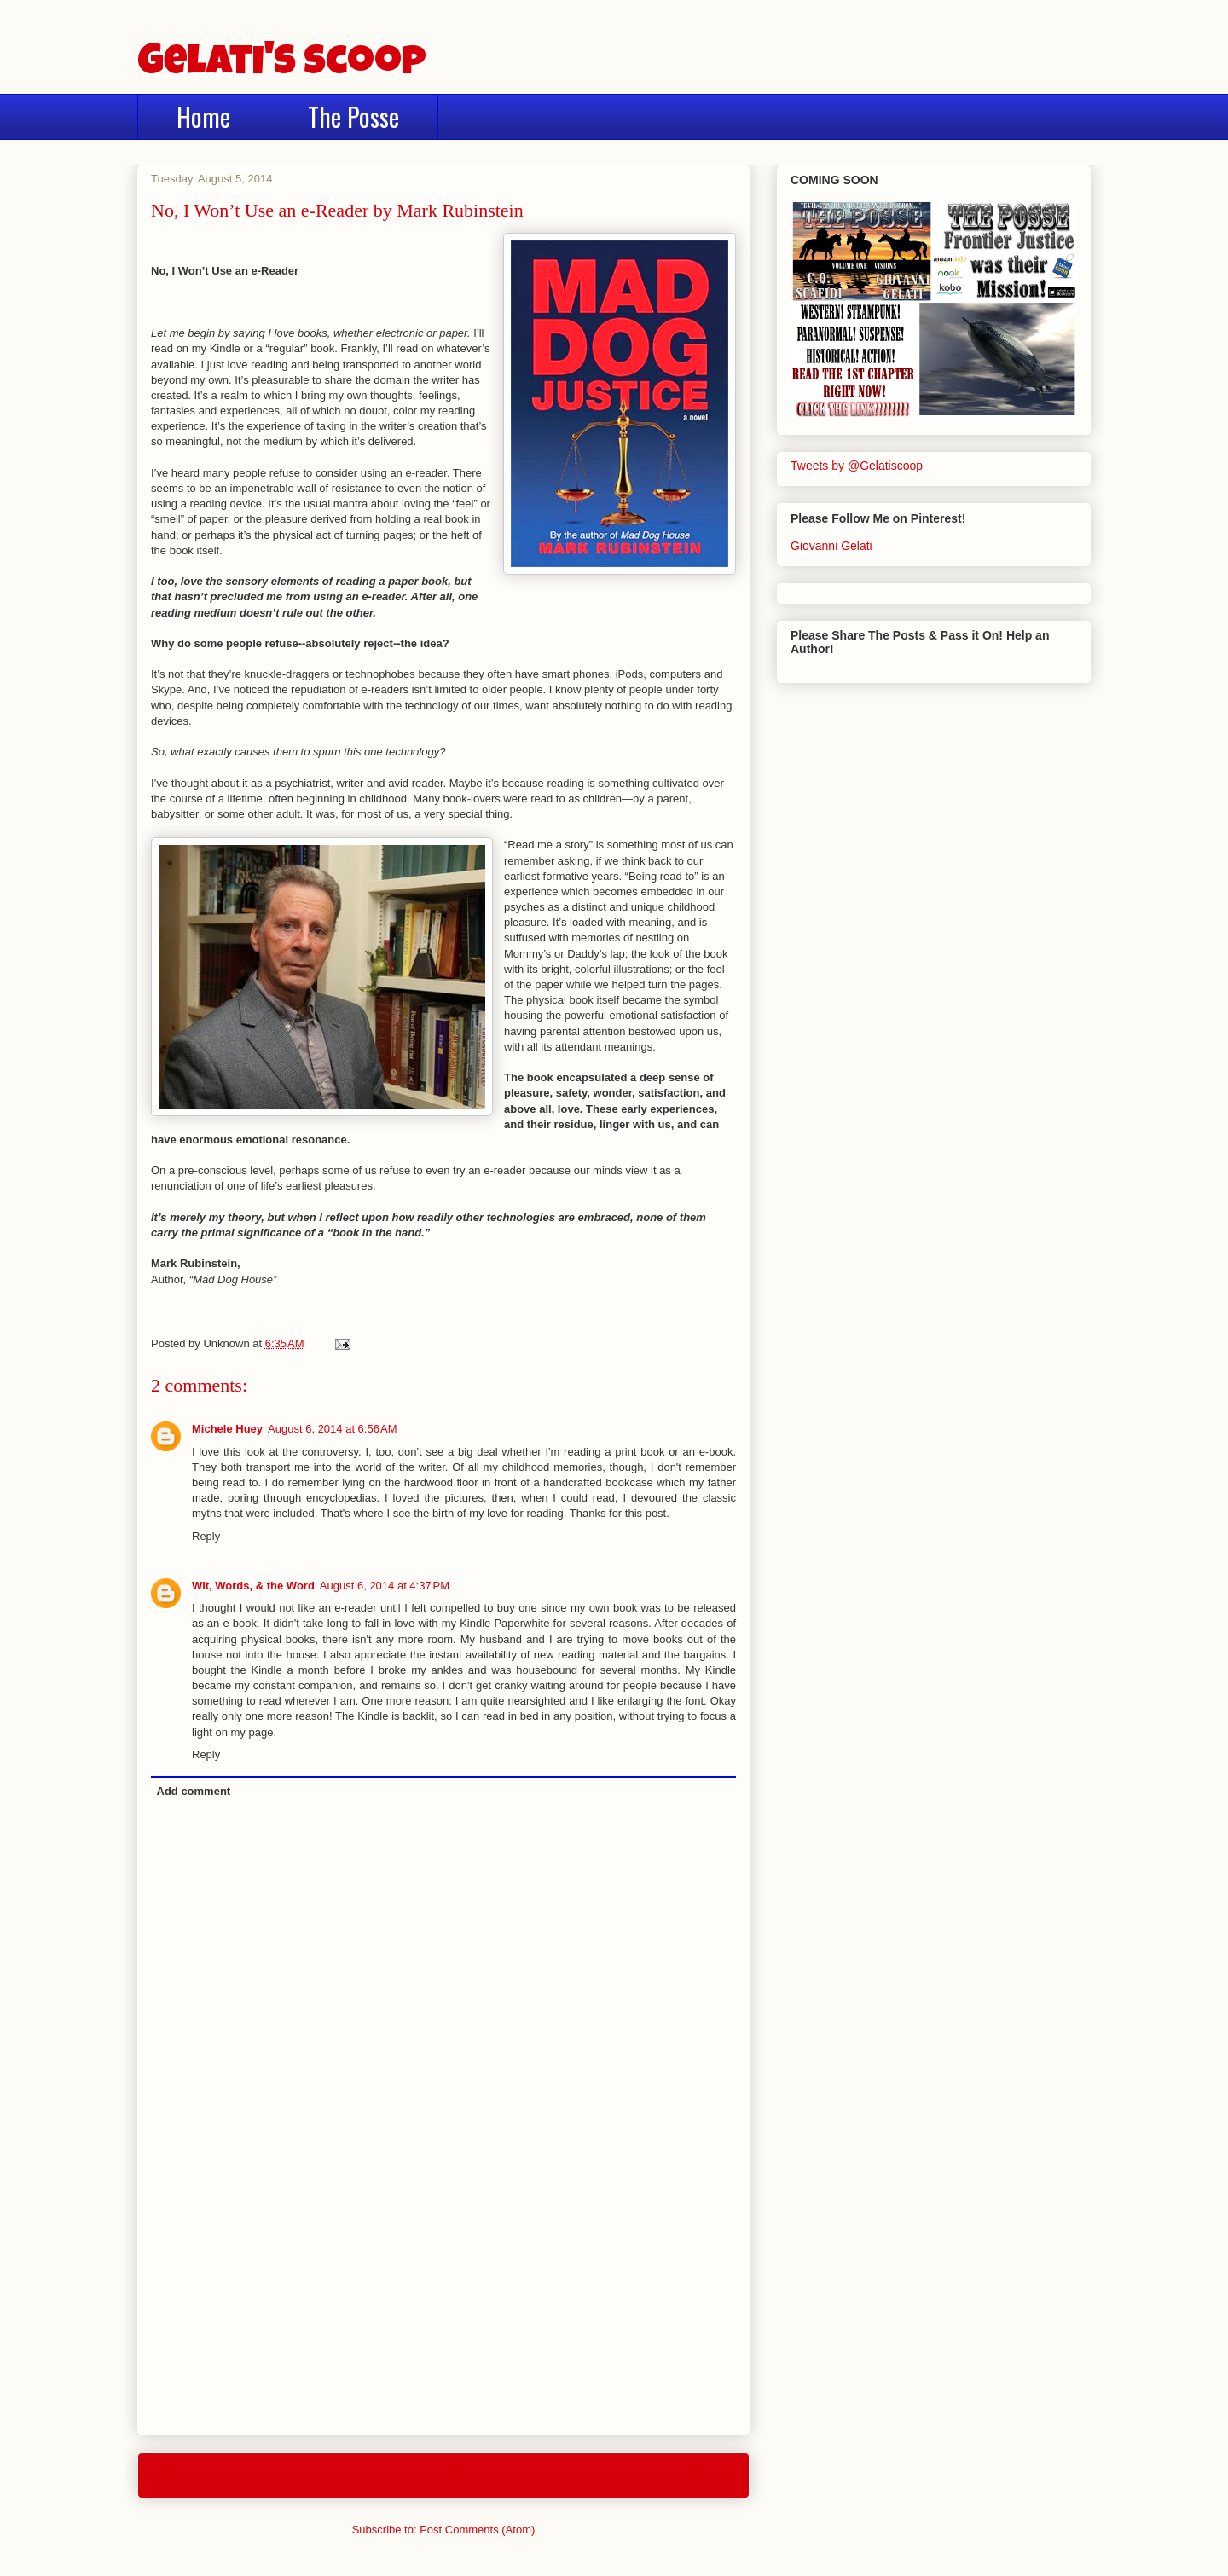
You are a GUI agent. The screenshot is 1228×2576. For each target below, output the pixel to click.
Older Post (704, 2475)
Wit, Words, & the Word (253, 1585)
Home (203, 116)
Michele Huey (227, 1428)
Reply (206, 1536)
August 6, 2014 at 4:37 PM (384, 1585)
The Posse (353, 116)
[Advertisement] (443, 2315)
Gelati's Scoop (281, 64)
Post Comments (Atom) (477, 2529)
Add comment (194, 1791)
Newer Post (185, 2475)
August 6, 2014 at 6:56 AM (332, 1428)
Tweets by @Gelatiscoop (857, 465)
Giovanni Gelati (831, 546)
